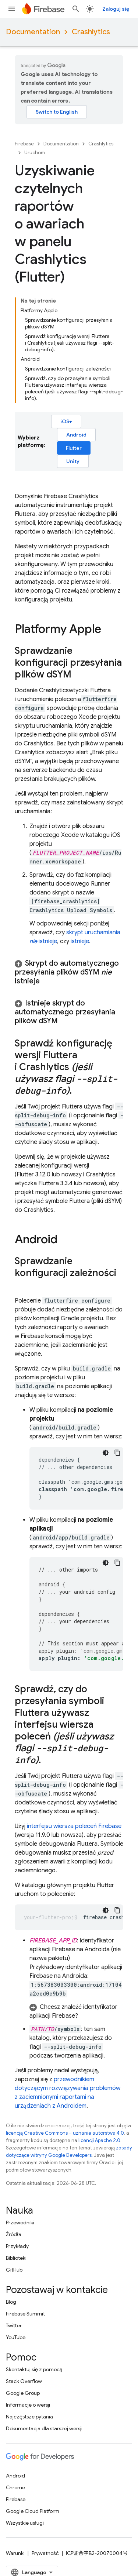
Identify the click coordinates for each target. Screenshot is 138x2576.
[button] (69, 972)
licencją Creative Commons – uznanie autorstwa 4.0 (65, 2133)
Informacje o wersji (28, 2404)
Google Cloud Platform (32, 2511)
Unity (72, 461)
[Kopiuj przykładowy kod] (117, 1453)
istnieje (80, 941)
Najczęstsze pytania (29, 2416)
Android (76, 434)
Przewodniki (20, 2222)
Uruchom (34, 152)
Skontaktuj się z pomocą (34, 2369)
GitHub (14, 2269)
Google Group (23, 2393)
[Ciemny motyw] (106, 1453)
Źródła (13, 2234)
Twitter (14, 2325)
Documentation (33, 32)
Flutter (74, 448)
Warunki (15, 2553)
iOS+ (66, 421)
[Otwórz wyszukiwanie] (75, 8)
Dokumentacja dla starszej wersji (44, 2428)
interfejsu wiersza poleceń (74, 1826)
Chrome (15, 2487)
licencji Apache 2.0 (99, 2140)
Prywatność (45, 2553)
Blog (11, 2302)
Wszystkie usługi (25, 2523)
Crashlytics (91, 32)
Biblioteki (16, 2258)
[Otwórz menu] (11, 9)
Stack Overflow (24, 2381)
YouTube (15, 2337)
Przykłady (17, 2246)
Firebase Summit (25, 2313)
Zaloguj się (115, 9)
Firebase (24, 144)
